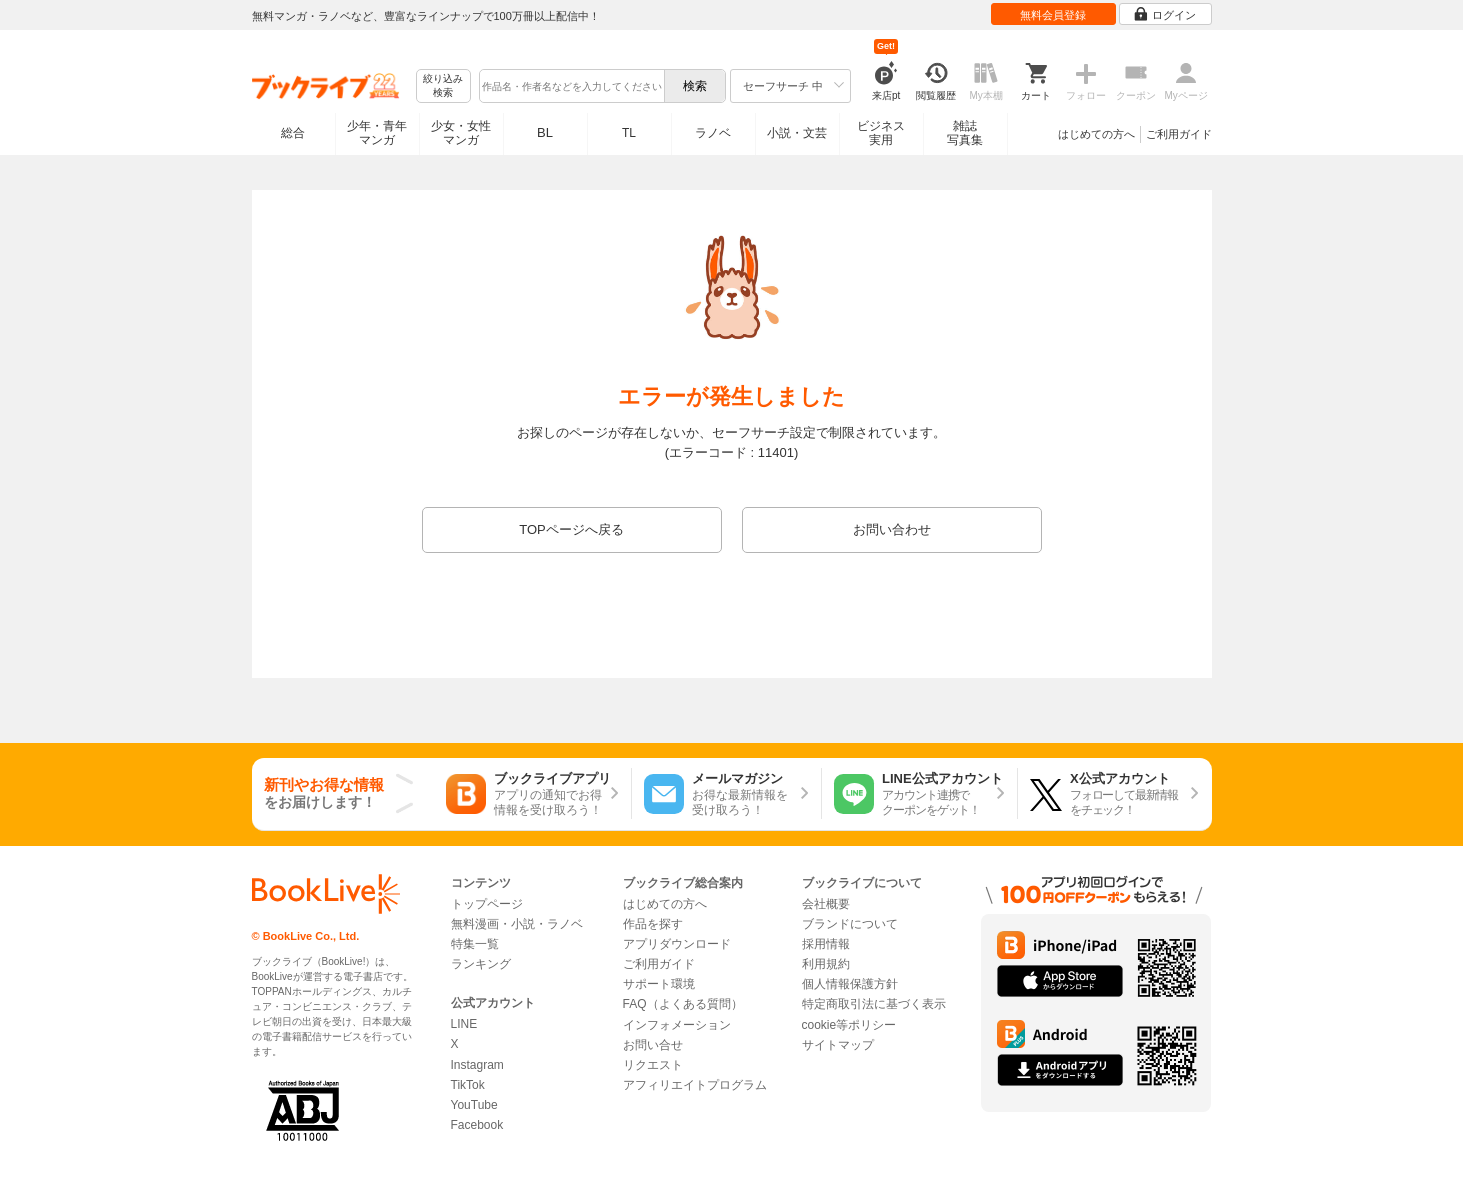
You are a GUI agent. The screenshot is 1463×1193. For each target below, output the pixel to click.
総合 (293, 133)
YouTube (474, 1105)
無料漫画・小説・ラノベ (517, 924)
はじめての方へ (1096, 134)
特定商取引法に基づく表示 (874, 1004)
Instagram (477, 1065)
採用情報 (826, 944)
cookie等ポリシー (849, 1025)
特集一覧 (475, 944)
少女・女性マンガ (461, 133)
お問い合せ (653, 1045)
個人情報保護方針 (850, 984)
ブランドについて (850, 924)
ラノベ (713, 133)
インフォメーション (677, 1025)
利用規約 (826, 964)
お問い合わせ (892, 529)
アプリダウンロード (677, 944)
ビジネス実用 (881, 133)
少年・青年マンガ (377, 133)
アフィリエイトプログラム (695, 1085)
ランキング (481, 964)
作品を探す (653, 924)
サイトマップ (838, 1045)
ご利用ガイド (1179, 134)
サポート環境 (659, 984)
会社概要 (826, 904)
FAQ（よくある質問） (683, 1004)
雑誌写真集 (965, 133)
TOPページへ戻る (571, 529)
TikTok (468, 1085)
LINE (464, 1024)
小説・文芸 (797, 133)
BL (545, 132)
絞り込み (443, 86)
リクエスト (653, 1065)
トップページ (487, 904)
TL (629, 133)
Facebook (477, 1125)
